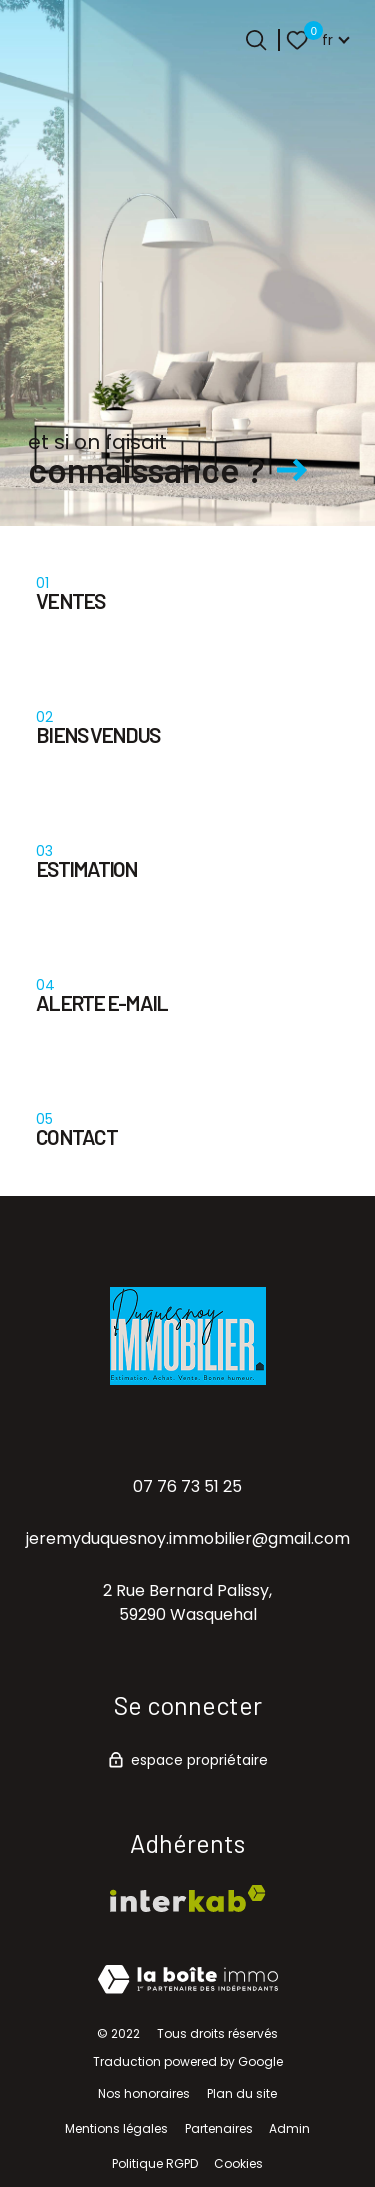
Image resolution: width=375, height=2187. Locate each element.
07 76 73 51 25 (187, 1486)
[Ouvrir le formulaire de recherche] (256, 40)
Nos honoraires (144, 2093)
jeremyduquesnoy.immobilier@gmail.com (188, 1538)
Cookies (238, 2163)
